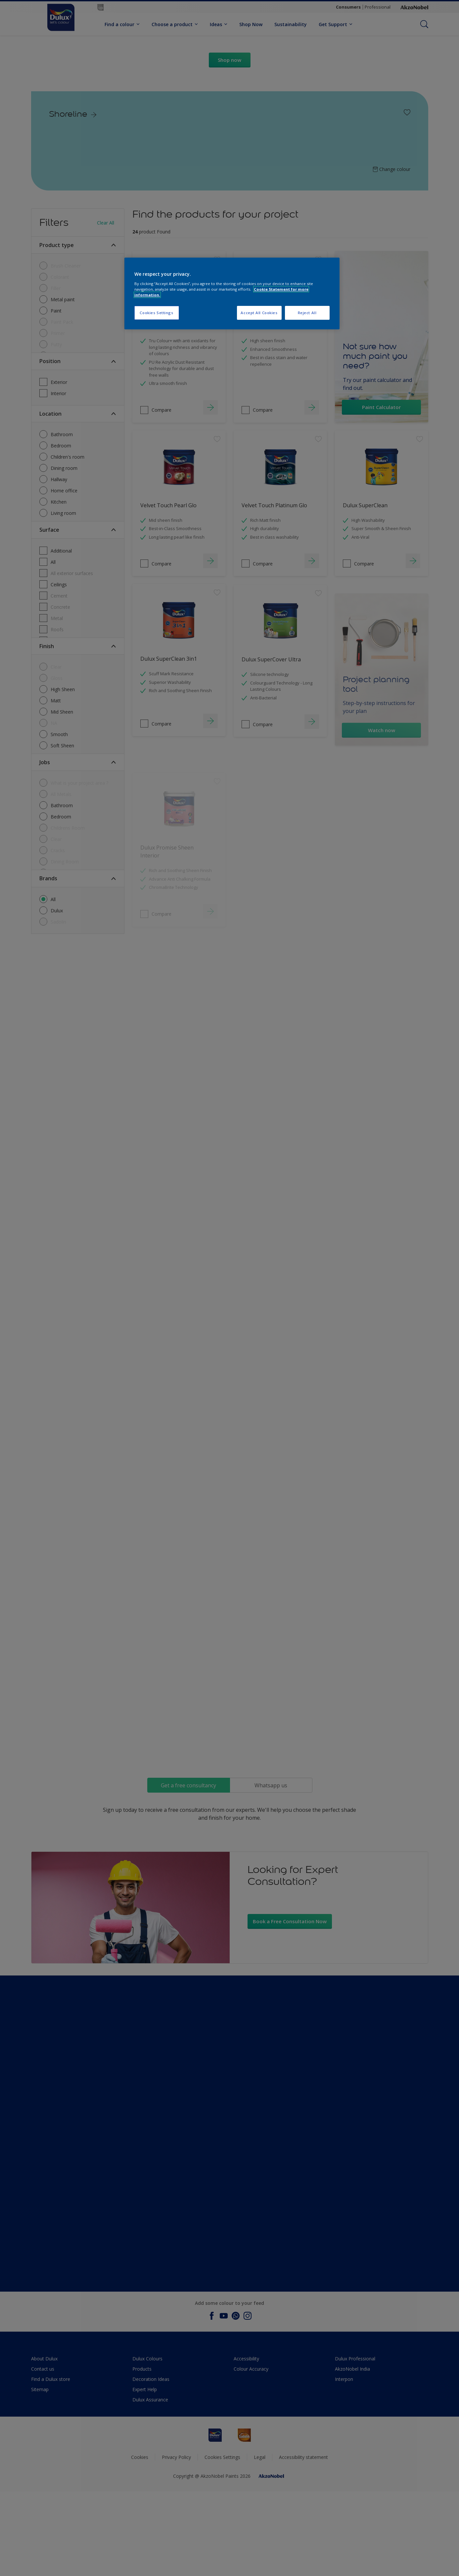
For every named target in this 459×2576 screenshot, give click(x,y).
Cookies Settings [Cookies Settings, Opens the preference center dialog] (156, 312)
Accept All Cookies (259, 312)
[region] (232, 293)
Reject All (307, 312)
